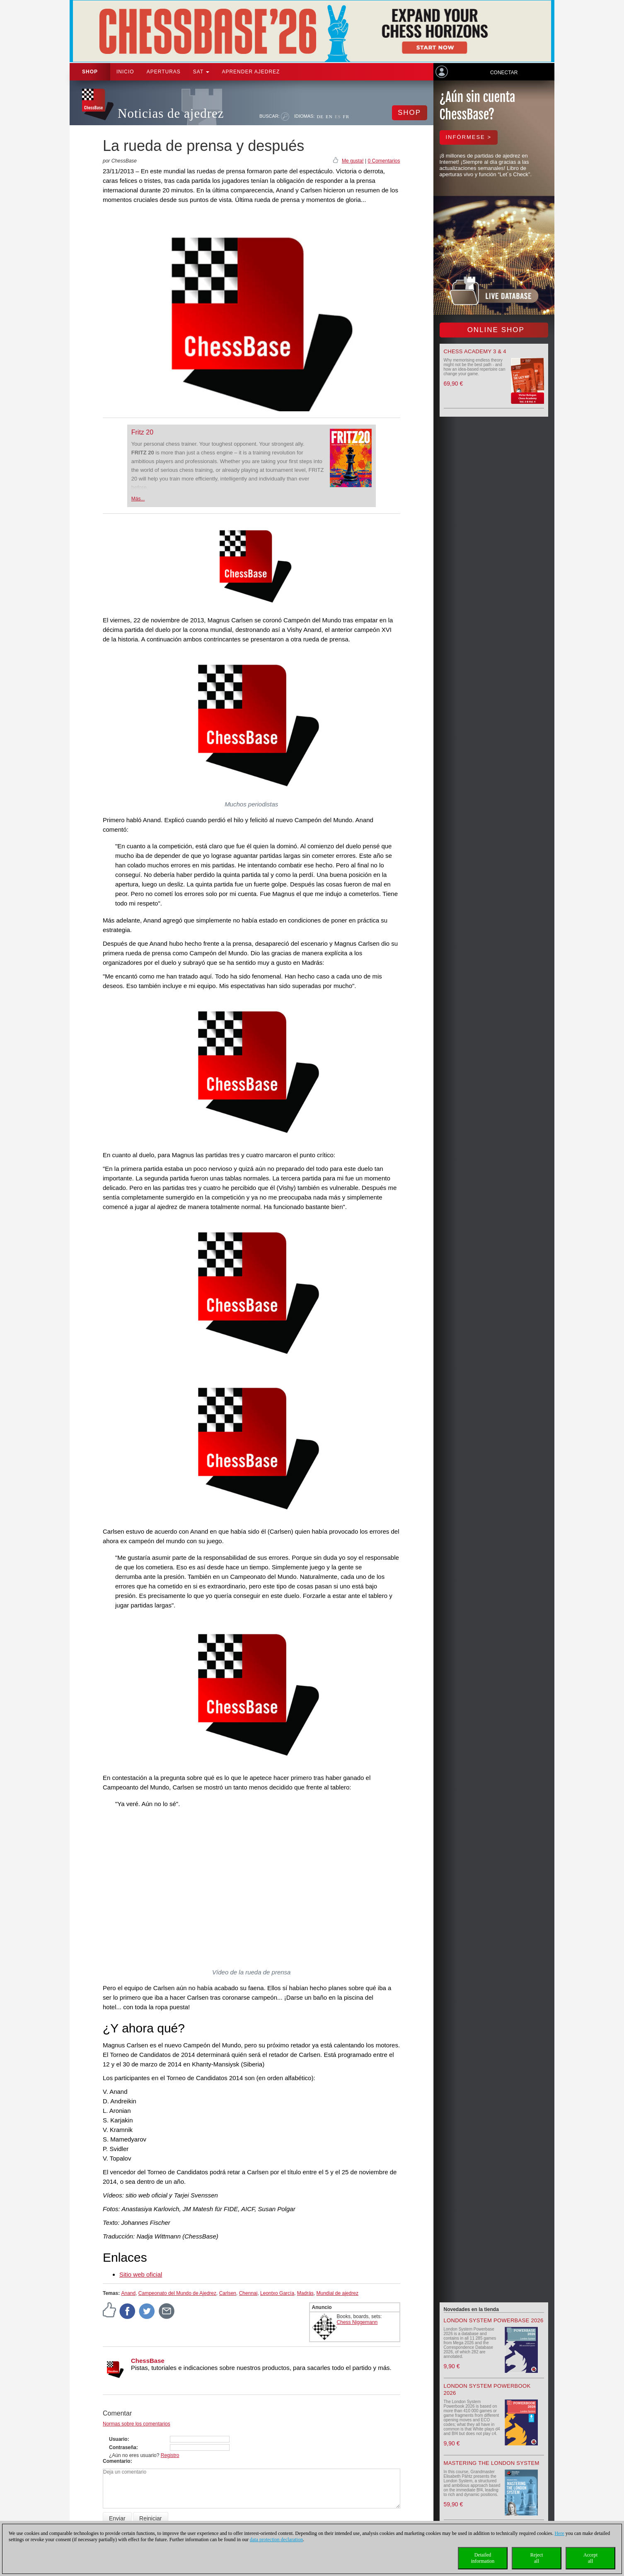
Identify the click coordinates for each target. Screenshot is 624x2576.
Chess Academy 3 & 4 (475, 351)
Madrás (305, 2293)
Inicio (125, 72)
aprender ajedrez (251, 72)
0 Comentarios (384, 161)
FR (346, 116)
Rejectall (536, 2558)
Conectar (504, 72)
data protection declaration (276, 2539)
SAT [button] (201, 72)
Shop (90, 72)
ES (338, 116)
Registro (170, 2455)
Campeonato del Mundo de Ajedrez (177, 2293)
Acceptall (590, 2558)
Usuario (118, 2439)
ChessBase (147, 2360)
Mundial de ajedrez (337, 2293)
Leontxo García (277, 2293)
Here (559, 2533)
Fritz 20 (142, 432)
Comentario (117, 2461)
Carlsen (227, 2293)
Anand (128, 2293)
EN (329, 116)
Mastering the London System (491, 2463)
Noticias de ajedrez (171, 113)
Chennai (248, 2293)
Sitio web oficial (140, 2274)
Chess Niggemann (357, 2322)
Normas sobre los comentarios (136, 2424)
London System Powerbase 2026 (494, 2320)
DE (320, 116)
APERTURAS (164, 72)
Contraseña (122, 2447)
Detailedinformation (483, 2558)
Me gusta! (353, 161)
